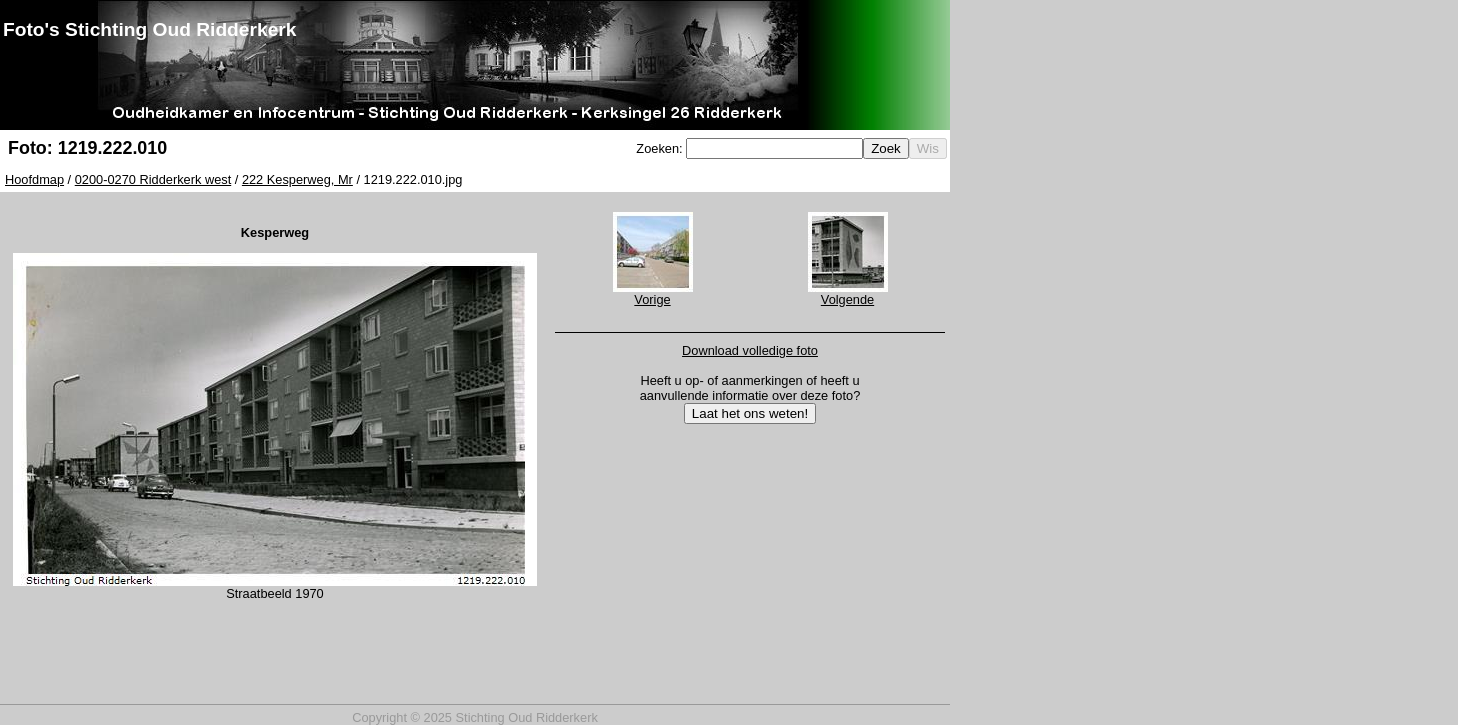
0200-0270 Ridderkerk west (153, 179)
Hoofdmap (34, 179)
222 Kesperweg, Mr (297, 179)
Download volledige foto (750, 350)
